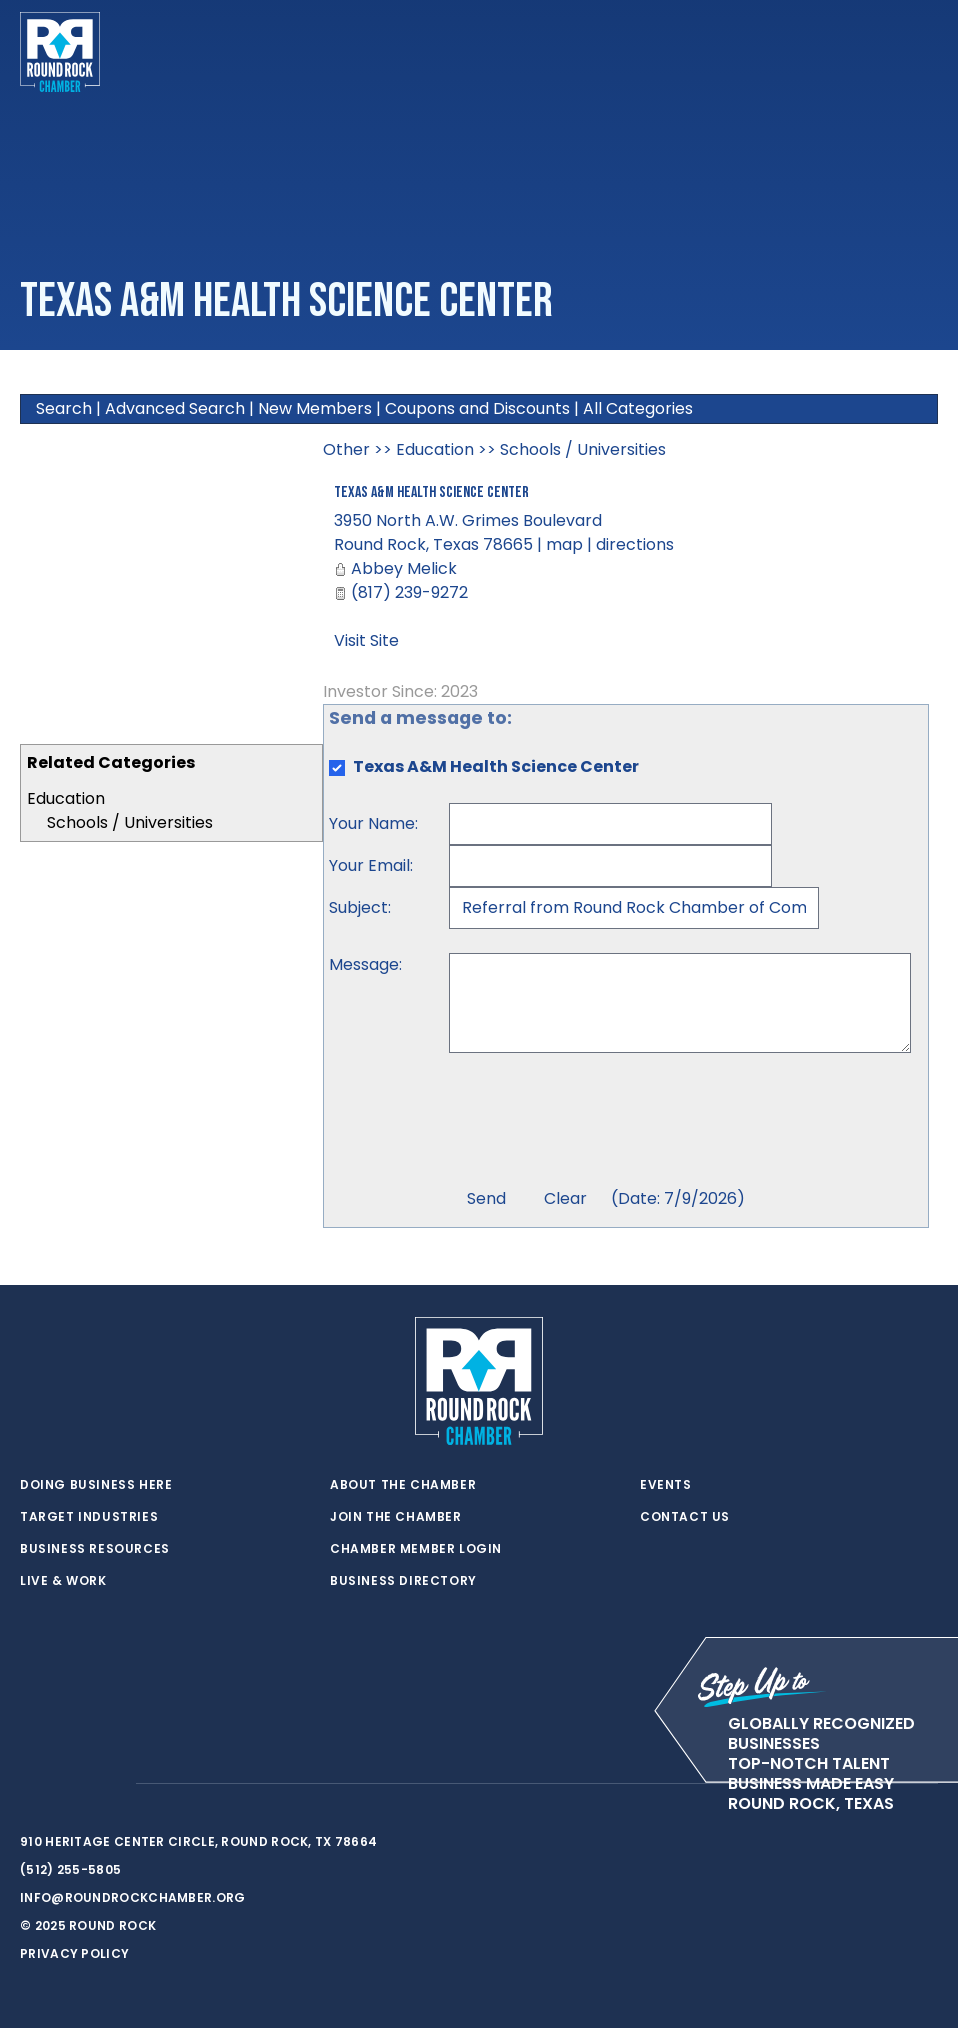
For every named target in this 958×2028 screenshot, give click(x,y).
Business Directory (403, 1581)
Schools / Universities (130, 822)
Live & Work (63, 1581)
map (564, 544)
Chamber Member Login (416, 1549)
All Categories (638, 408)
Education (66, 798)
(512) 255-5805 (70, 1869)
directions (635, 544)
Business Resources (95, 1549)
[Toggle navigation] (922, 52)
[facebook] (70, 1784)
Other (346, 449)
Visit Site (366, 640)
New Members (315, 408)
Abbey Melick (404, 568)
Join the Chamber (396, 1517)
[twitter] (30, 1784)
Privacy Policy (74, 1953)
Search (64, 408)
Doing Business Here (96, 1485)
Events (666, 1485)
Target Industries (89, 1517)
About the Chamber (403, 1485)
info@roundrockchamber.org (133, 1897)
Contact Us (685, 1517)
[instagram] (110, 1784)
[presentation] (601, 1123)
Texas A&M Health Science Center (431, 492)
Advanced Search (175, 408)
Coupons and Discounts (477, 408)
